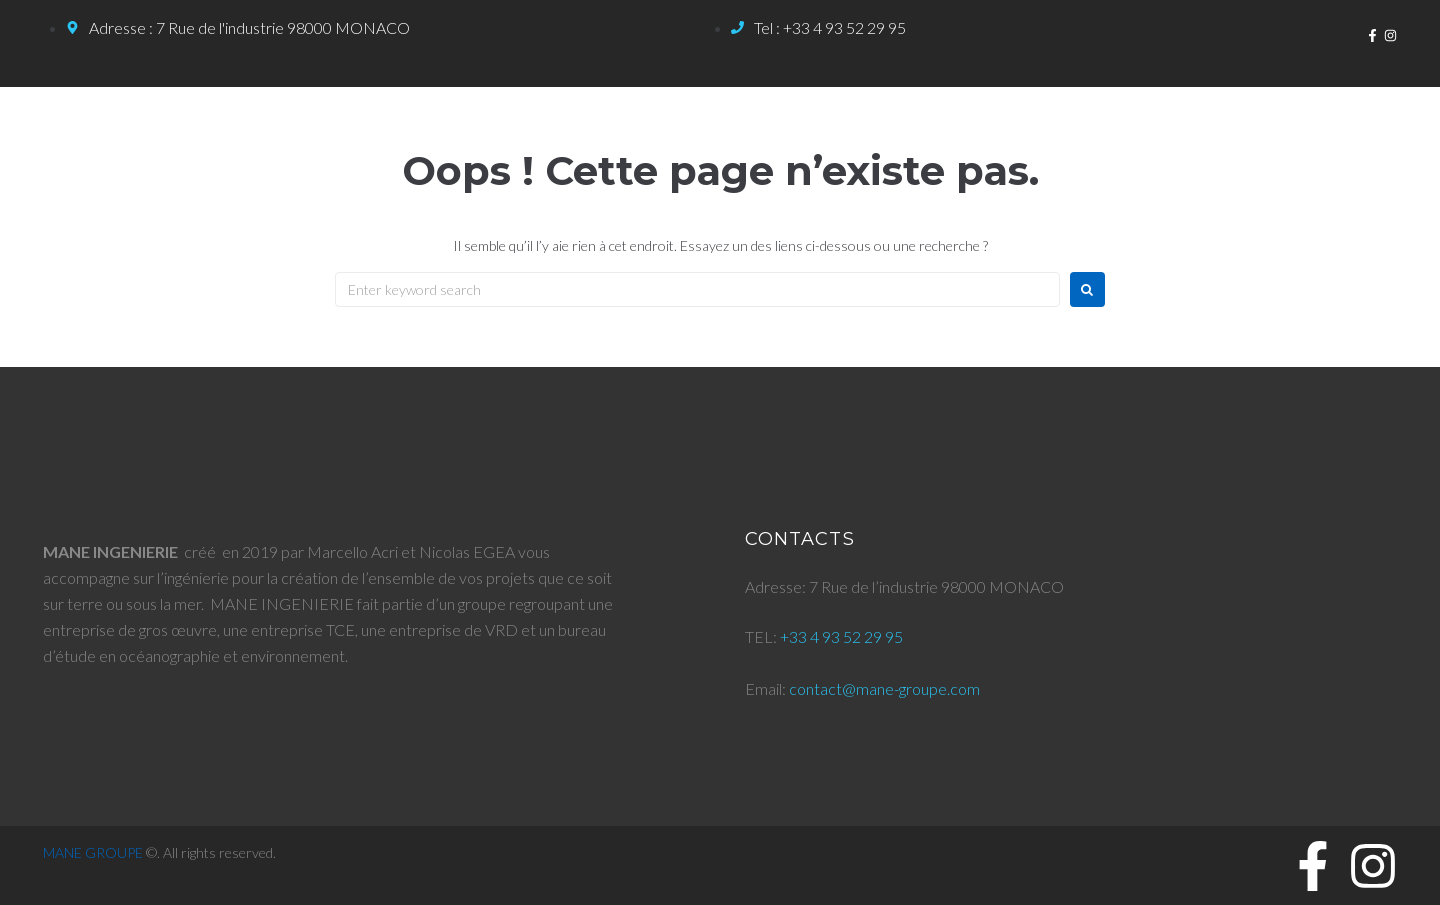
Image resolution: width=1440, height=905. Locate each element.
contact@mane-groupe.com (884, 688)
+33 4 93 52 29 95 (841, 636)
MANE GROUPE (93, 852)
